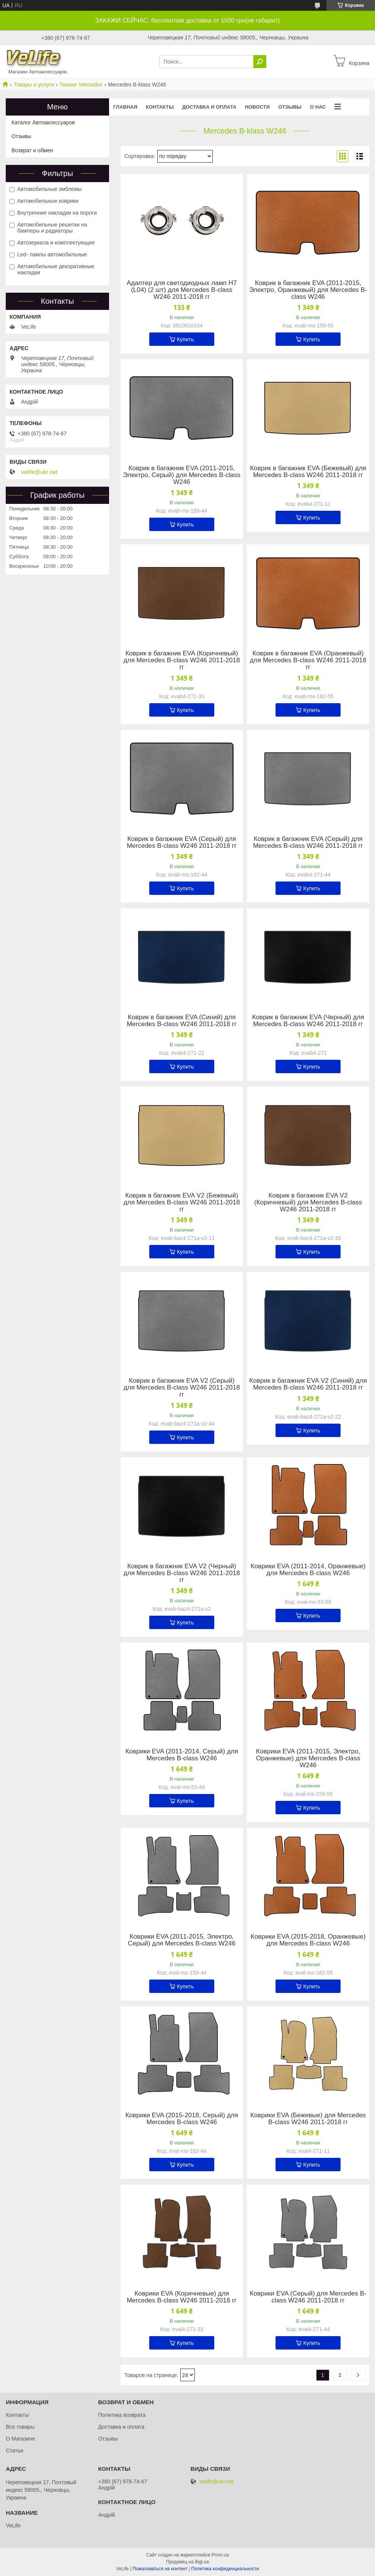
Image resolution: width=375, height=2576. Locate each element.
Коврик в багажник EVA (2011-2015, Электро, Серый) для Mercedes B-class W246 (181, 475)
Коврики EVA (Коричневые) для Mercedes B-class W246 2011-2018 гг (181, 2297)
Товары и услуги (33, 84)
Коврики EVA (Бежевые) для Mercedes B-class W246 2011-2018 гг (308, 2119)
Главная (125, 107)
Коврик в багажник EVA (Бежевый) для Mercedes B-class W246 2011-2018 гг (308, 472)
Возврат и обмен (32, 150)
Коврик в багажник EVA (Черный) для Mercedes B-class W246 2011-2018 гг (308, 1021)
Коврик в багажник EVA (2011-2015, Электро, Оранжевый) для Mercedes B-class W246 (308, 290)
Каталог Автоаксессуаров (43, 122)
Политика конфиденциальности (225, 2568)
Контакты (160, 107)
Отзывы (290, 107)
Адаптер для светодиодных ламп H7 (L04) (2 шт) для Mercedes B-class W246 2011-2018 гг (182, 290)
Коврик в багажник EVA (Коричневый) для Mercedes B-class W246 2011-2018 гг (182, 660)
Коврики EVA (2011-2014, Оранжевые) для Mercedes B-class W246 (308, 1570)
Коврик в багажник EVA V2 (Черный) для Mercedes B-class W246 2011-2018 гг (182, 1573)
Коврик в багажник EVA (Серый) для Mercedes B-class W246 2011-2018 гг (181, 842)
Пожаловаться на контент (159, 2568)
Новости (257, 107)
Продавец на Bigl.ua (187, 2562)
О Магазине (20, 2439)
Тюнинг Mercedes (81, 84)
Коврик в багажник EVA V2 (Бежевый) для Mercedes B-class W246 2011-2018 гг (182, 1202)
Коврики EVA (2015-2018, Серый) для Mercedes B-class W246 (182, 2119)
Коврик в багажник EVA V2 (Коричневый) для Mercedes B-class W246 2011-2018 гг (308, 1202)
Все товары (20, 2427)
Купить (185, 339)
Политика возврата (121, 2415)
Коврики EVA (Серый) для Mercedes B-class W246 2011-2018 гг (308, 2297)
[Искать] (259, 61)
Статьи (14, 2450)
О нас (318, 107)
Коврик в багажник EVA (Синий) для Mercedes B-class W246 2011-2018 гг (181, 1021)
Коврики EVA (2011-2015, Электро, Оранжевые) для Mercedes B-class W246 (308, 1758)
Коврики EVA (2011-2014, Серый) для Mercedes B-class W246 (182, 1755)
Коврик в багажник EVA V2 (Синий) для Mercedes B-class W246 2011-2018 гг (308, 1384)
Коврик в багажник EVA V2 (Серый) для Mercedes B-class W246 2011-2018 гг (182, 1387)
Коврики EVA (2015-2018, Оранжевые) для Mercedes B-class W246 (308, 1940)
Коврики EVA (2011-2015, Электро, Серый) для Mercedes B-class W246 (181, 1940)
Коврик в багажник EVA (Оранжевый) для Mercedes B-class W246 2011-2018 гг (308, 660)
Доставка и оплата (209, 107)
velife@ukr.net (39, 472)
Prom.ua (220, 2555)
